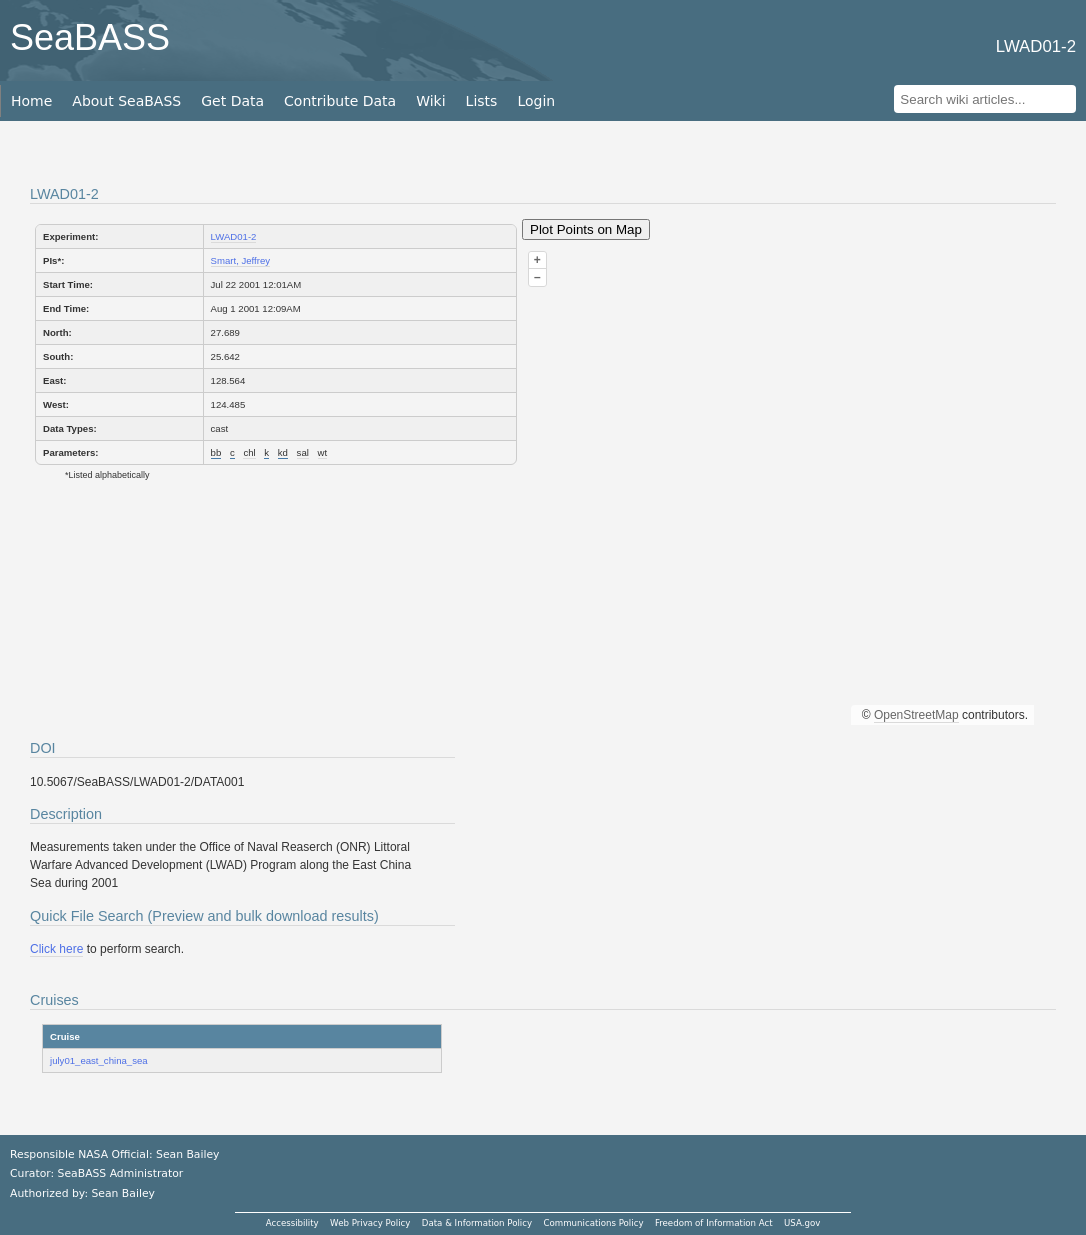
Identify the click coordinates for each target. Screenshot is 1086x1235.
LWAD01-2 (234, 236)
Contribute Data (340, 101)
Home (31, 101)
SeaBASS (90, 37)
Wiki (430, 101)
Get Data (232, 101)
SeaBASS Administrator (121, 1173)
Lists (482, 101)
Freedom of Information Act (714, 1223)
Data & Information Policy (477, 1223)
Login (536, 101)
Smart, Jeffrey (241, 260)
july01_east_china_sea (99, 1060)
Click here (56, 949)
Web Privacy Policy (370, 1223)
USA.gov (802, 1223)
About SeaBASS (126, 101)
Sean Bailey (122, 1193)
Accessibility (292, 1223)
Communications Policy (593, 1223)
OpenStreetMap (916, 715)
